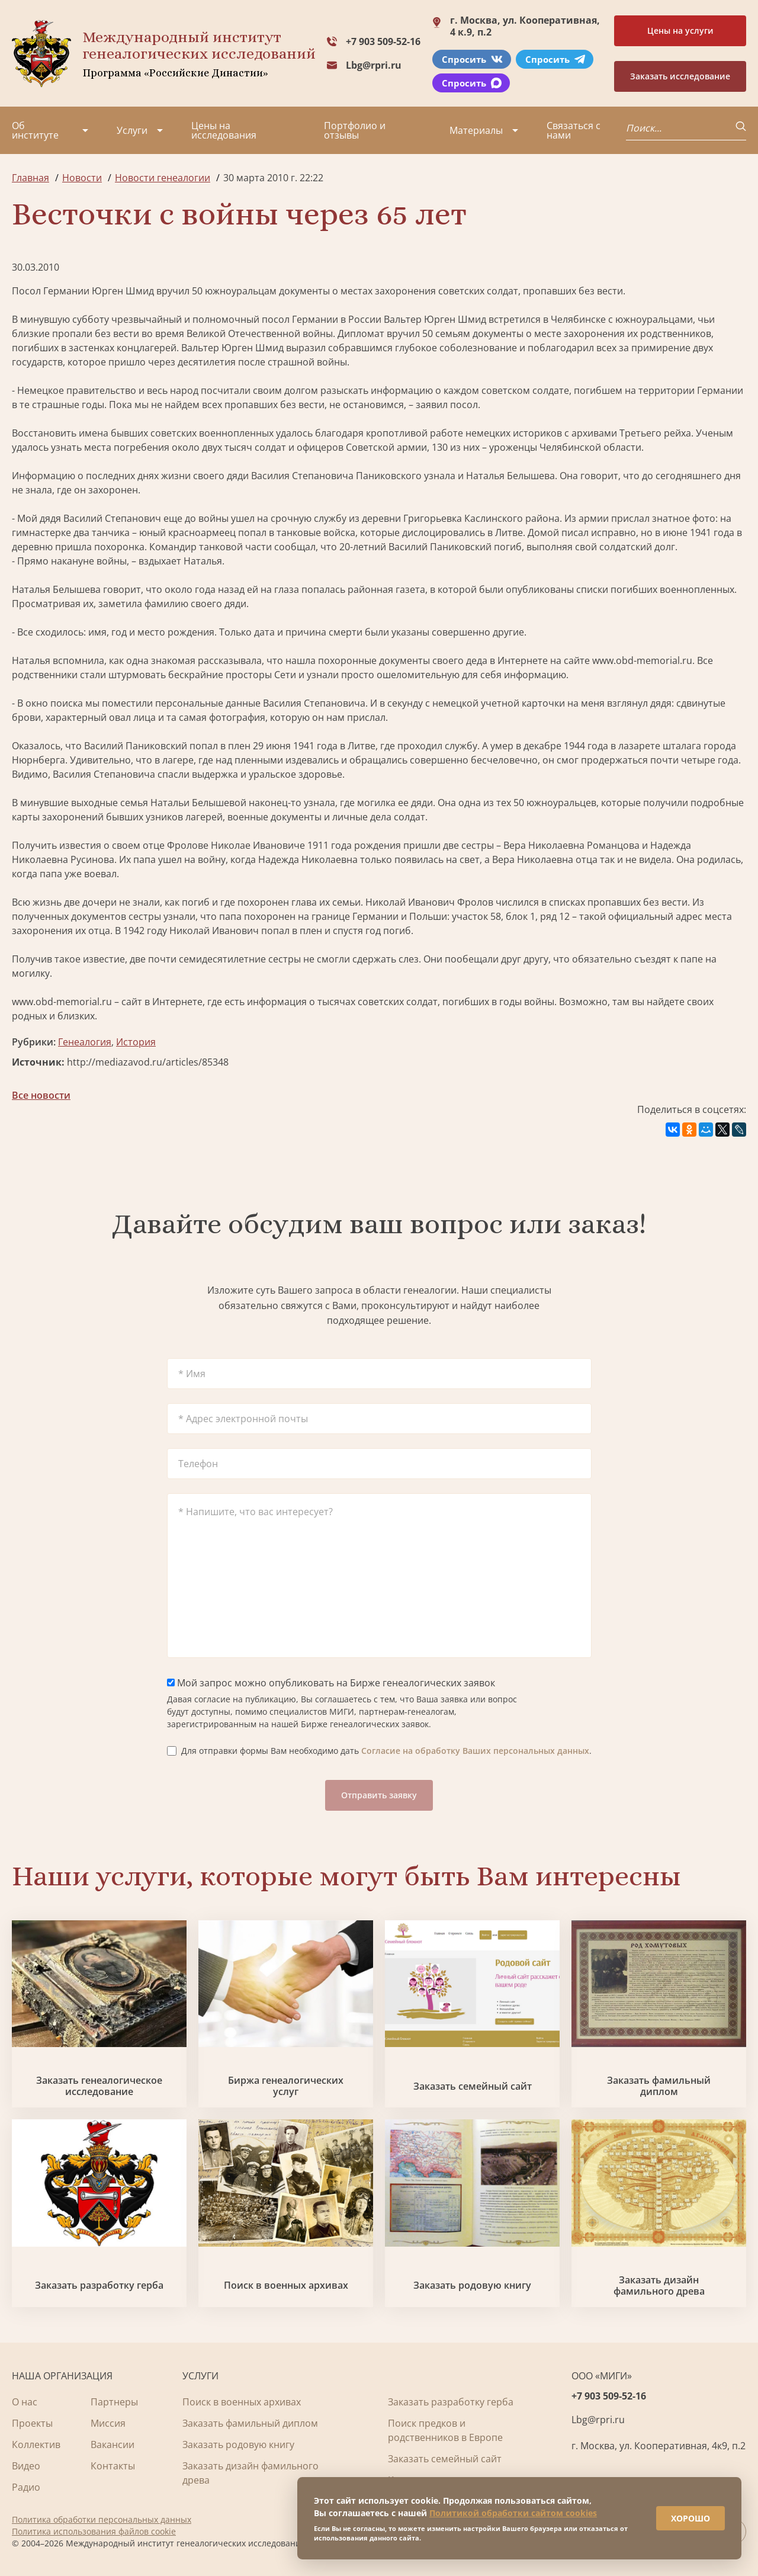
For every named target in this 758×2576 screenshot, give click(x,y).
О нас (24, 2401)
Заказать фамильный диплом (659, 2086)
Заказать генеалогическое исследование (99, 2086)
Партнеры (114, 2401)
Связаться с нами (573, 130)
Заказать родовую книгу (472, 2285)
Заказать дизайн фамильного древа (659, 2286)
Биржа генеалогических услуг (285, 2086)
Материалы (476, 130)
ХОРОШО (688, 2516)
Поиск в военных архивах (286, 2285)
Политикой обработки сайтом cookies (513, 2511)
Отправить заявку (379, 1795)
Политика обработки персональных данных (101, 2519)
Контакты (113, 2465)
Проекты (32, 2423)
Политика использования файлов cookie (94, 2531)
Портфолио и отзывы (355, 130)
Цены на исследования (223, 130)
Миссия (108, 2423)
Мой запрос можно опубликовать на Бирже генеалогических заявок (331, 1682)
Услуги (132, 130)
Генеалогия (84, 1041)
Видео (26, 2465)
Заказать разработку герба (99, 2285)
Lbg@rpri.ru (374, 65)
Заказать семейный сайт (472, 2086)
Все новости (41, 1095)
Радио (26, 2487)
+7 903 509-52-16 (383, 41)
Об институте (35, 130)
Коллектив (36, 2444)
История (136, 1041)
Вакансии (112, 2444)
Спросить (472, 59)
